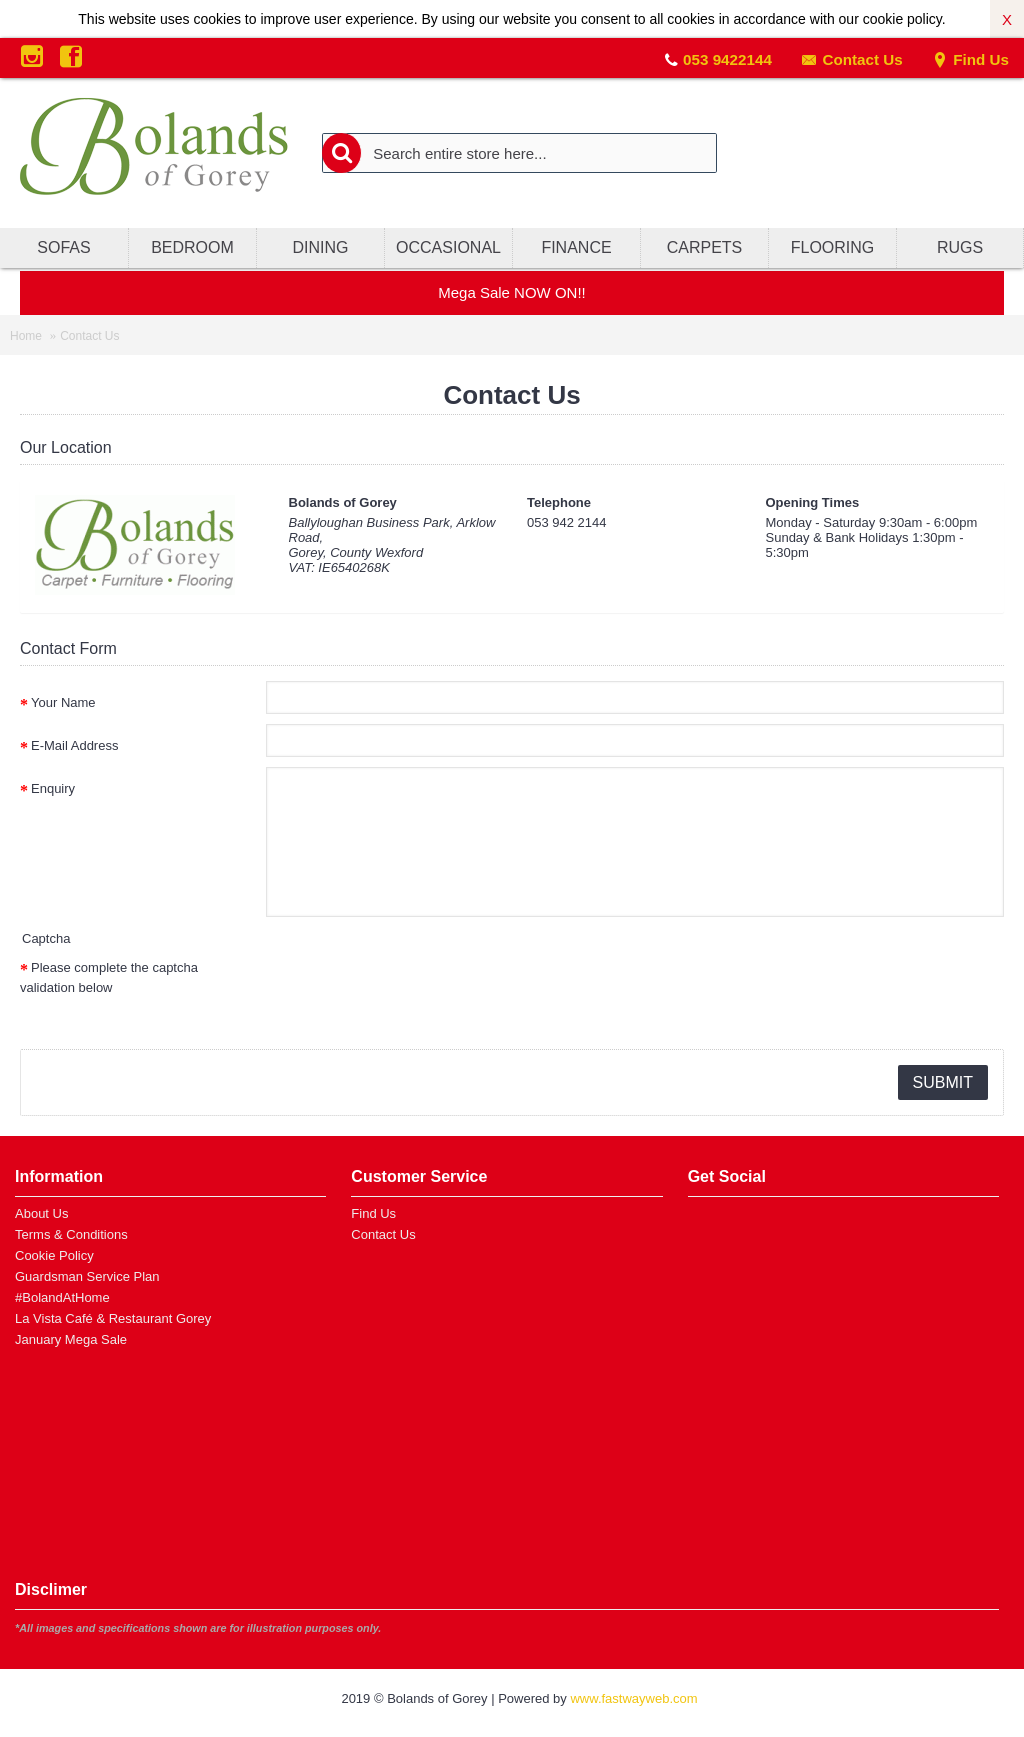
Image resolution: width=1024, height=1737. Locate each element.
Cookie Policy (54, 1255)
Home (26, 336)
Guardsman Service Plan (87, 1276)
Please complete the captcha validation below (109, 977)
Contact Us (851, 59)
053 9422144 (727, 59)
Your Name (63, 702)
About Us (41, 1213)
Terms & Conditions (71, 1234)
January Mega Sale (71, 1339)
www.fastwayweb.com (633, 1698)
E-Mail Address (74, 745)
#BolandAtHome (62, 1297)
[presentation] (418, 985)
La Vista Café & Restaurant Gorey (113, 1318)
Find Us (970, 59)
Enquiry (53, 788)
